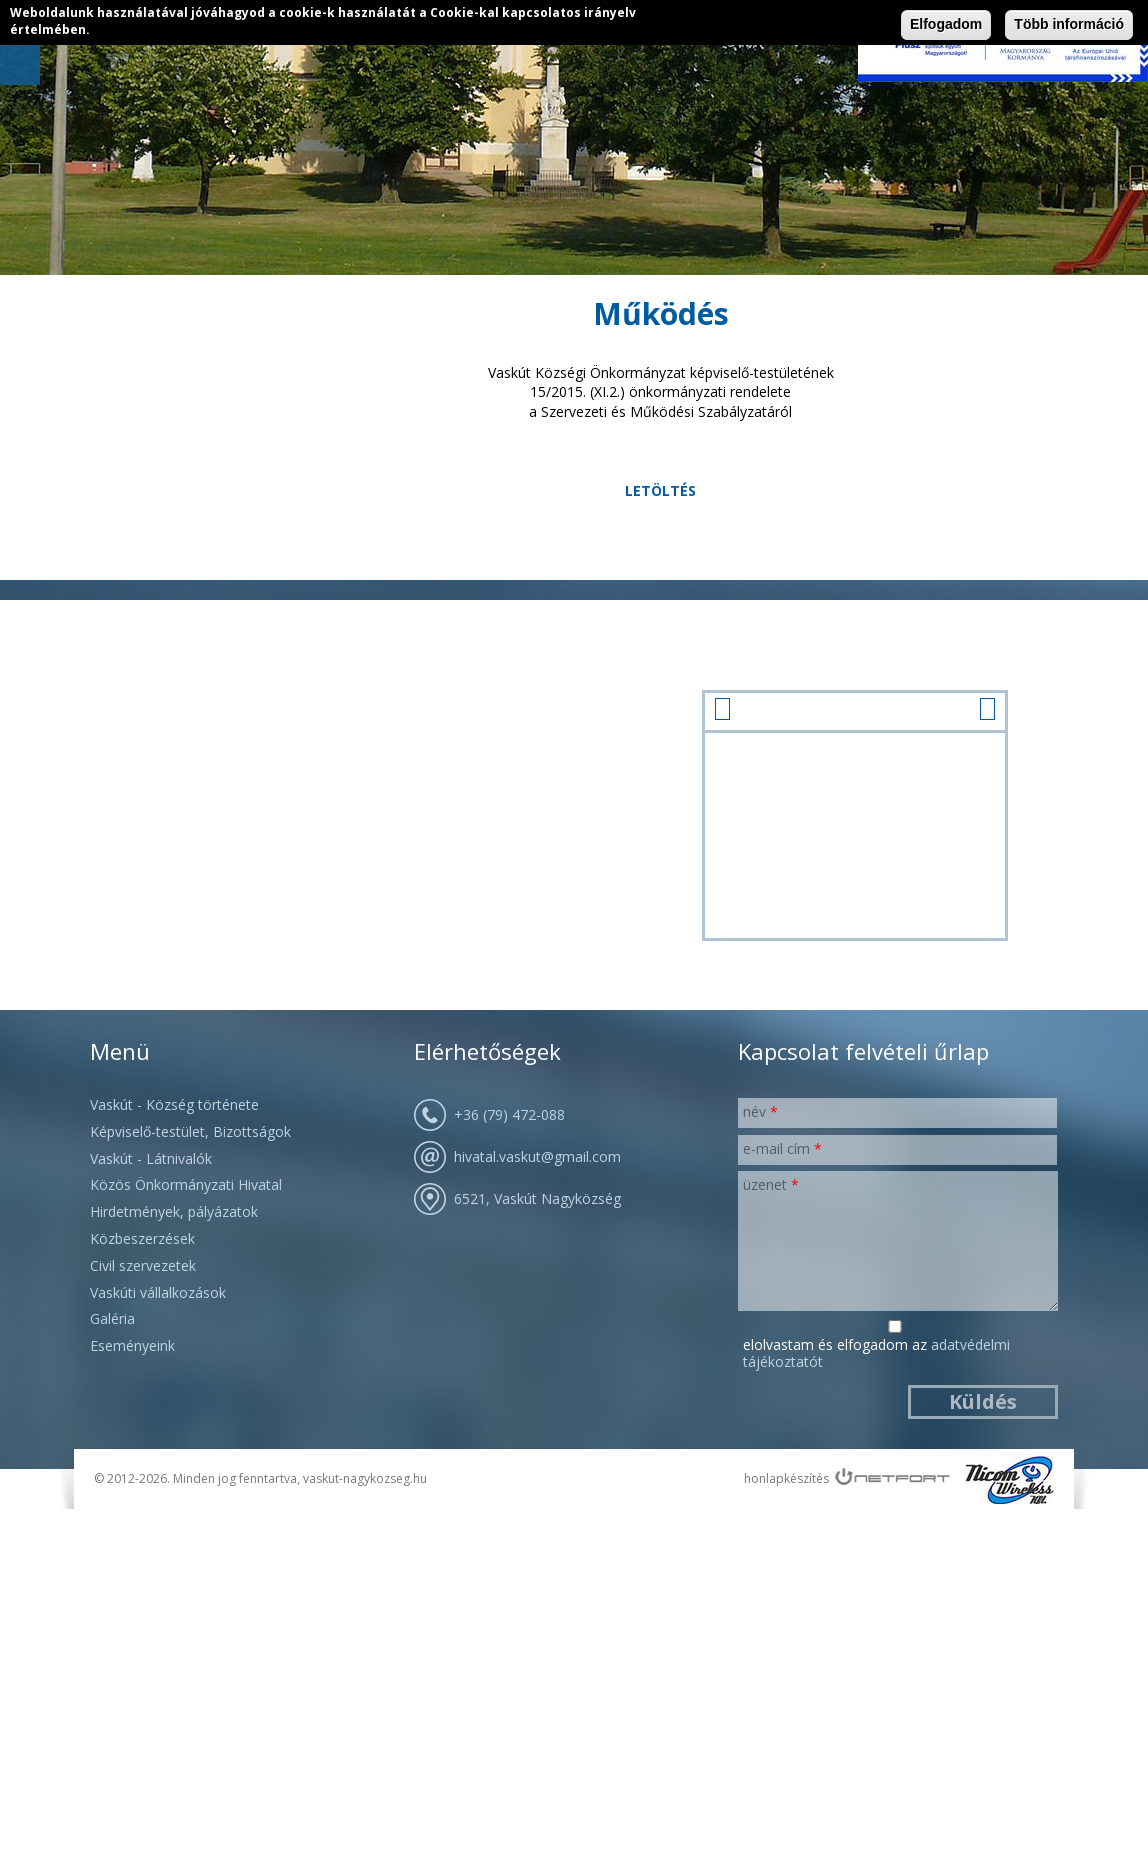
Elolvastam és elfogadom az (876, 1354)
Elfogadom (946, 24)
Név (760, 1111)
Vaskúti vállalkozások (158, 1292)
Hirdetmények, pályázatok (174, 1211)
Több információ (1069, 24)
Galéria (112, 1318)
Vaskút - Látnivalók (151, 1158)
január (855, 709)
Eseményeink (132, 1345)
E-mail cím (782, 1148)
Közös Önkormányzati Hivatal (186, 1184)
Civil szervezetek (143, 1265)
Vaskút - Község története (174, 1104)
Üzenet (771, 1184)
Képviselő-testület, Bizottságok (190, 1131)
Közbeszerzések (142, 1238)
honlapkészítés (786, 1478)
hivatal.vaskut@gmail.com (537, 1156)
